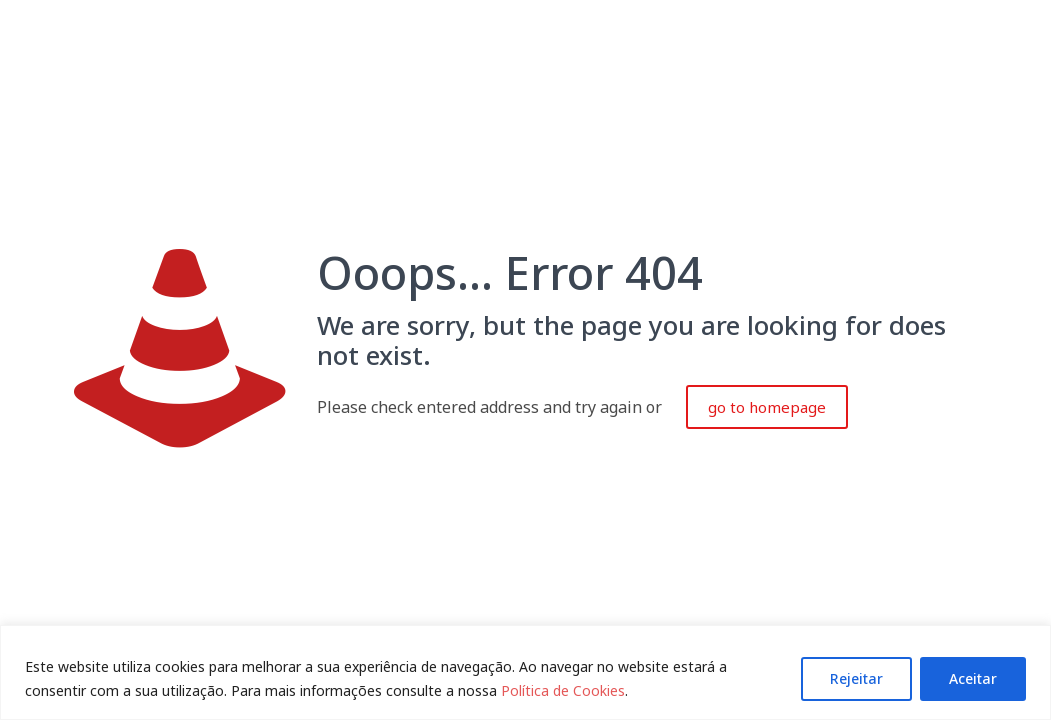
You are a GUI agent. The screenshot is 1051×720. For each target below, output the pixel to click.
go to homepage (767, 407)
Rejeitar (856, 678)
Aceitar (973, 678)
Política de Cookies (563, 690)
